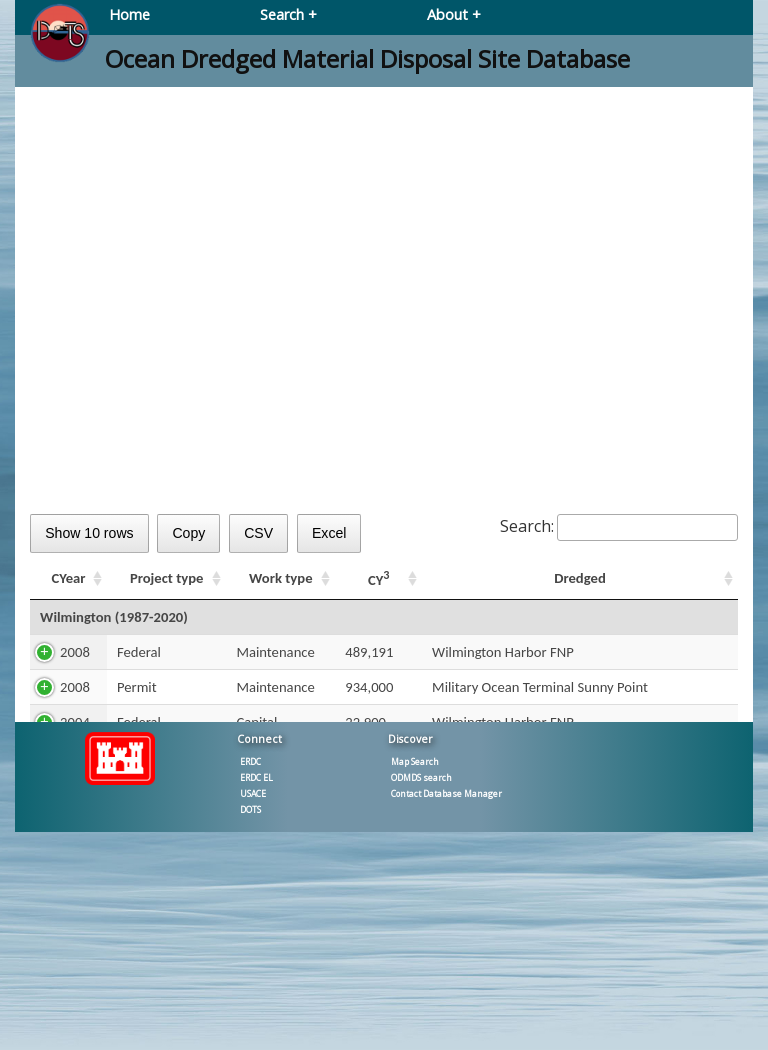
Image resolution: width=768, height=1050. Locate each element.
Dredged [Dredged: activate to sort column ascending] (580, 578)
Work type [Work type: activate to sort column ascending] (280, 578)
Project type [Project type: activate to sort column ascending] (167, 578)
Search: (619, 526)
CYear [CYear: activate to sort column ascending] (69, 578)
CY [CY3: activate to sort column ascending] (379, 578)
